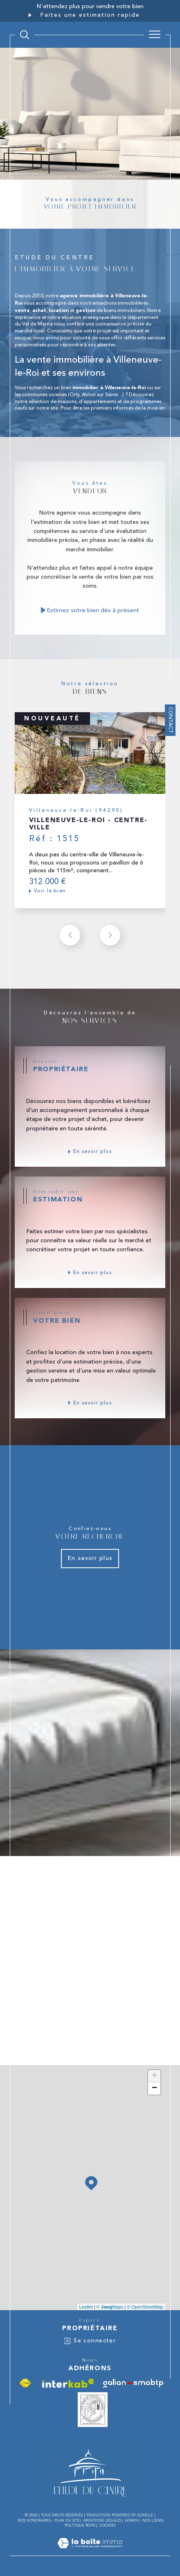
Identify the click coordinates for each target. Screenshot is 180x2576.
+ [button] (154, 2076)
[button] (110, 935)
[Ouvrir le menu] (154, 35)
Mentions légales (102, 2520)
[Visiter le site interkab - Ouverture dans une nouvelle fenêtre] (68, 2383)
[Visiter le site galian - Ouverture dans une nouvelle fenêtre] (133, 2383)
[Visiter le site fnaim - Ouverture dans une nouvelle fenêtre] (25, 2383)
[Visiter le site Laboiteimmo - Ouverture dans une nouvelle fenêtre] (90, 2552)
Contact (170, 720)
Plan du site (67, 2520)
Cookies (107, 2525)
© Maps (110, 2306)
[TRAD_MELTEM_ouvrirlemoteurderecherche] (24, 35)
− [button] (154, 2088)
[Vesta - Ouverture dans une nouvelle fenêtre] (93, 2409)
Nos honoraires (34, 2520)
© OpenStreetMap (145, 2306)
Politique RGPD (80, 2525)
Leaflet (86, 2306)
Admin (131, 2520)
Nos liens (152, 2520)
